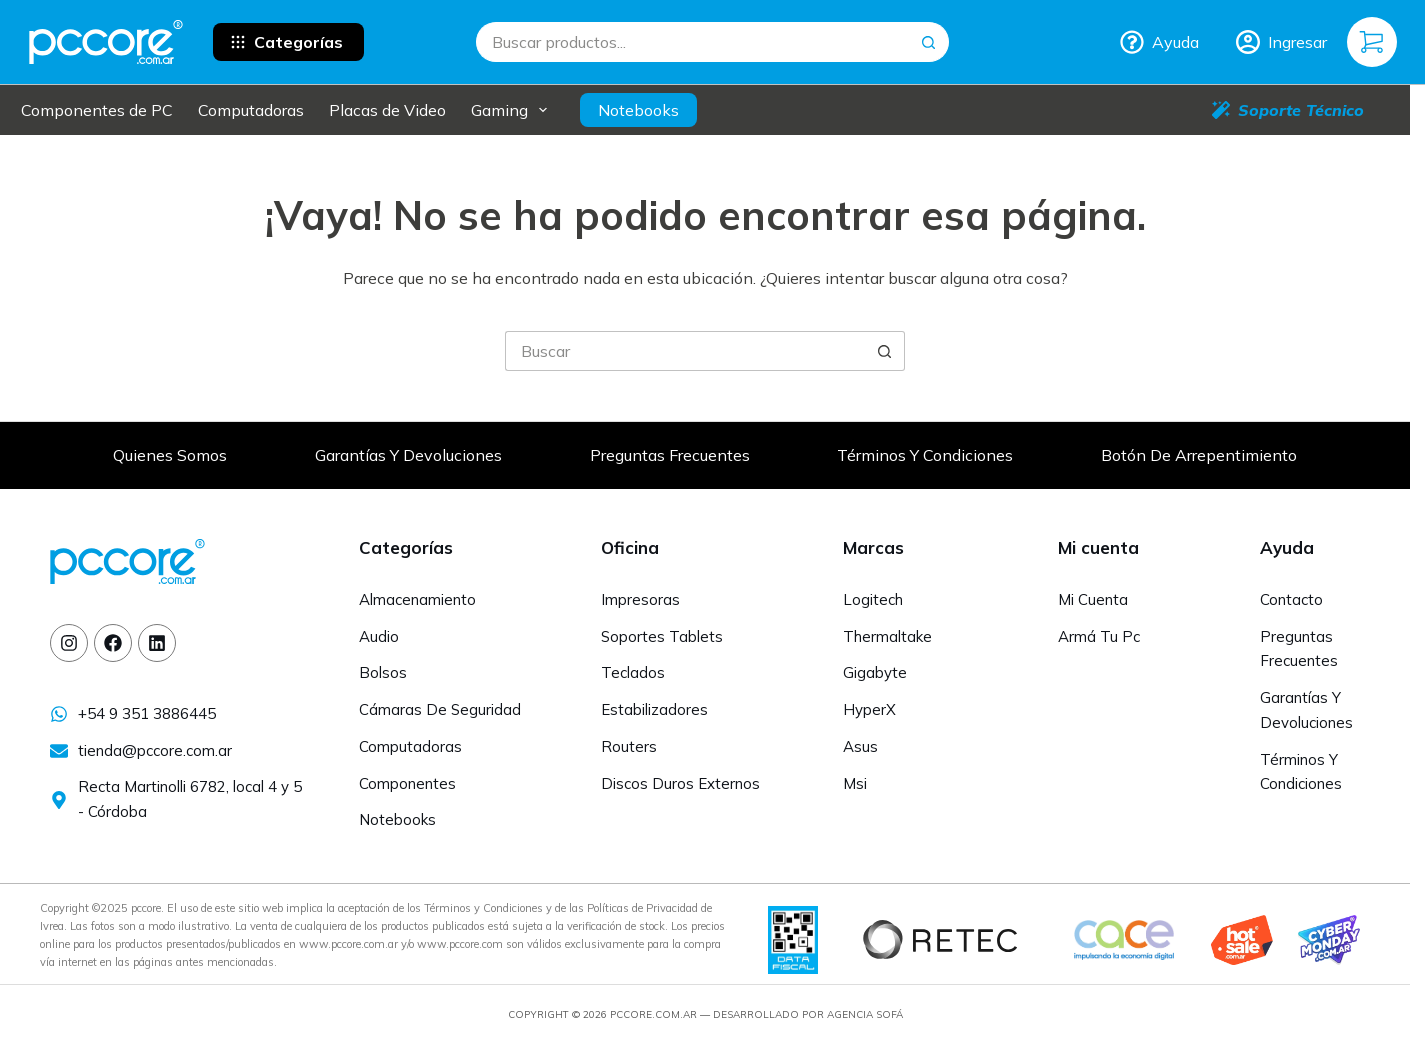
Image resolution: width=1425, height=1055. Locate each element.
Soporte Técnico (1288, 110)
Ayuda (1159, 42)
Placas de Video (387, 110)
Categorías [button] (298, 42)
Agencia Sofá (865, 1014)
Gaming (513, 110)
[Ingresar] (1281, 42)
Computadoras (251, 110)
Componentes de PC (97, 110)
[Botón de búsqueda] (929, 42)
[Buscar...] (692, 42)
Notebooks (638, 110)
